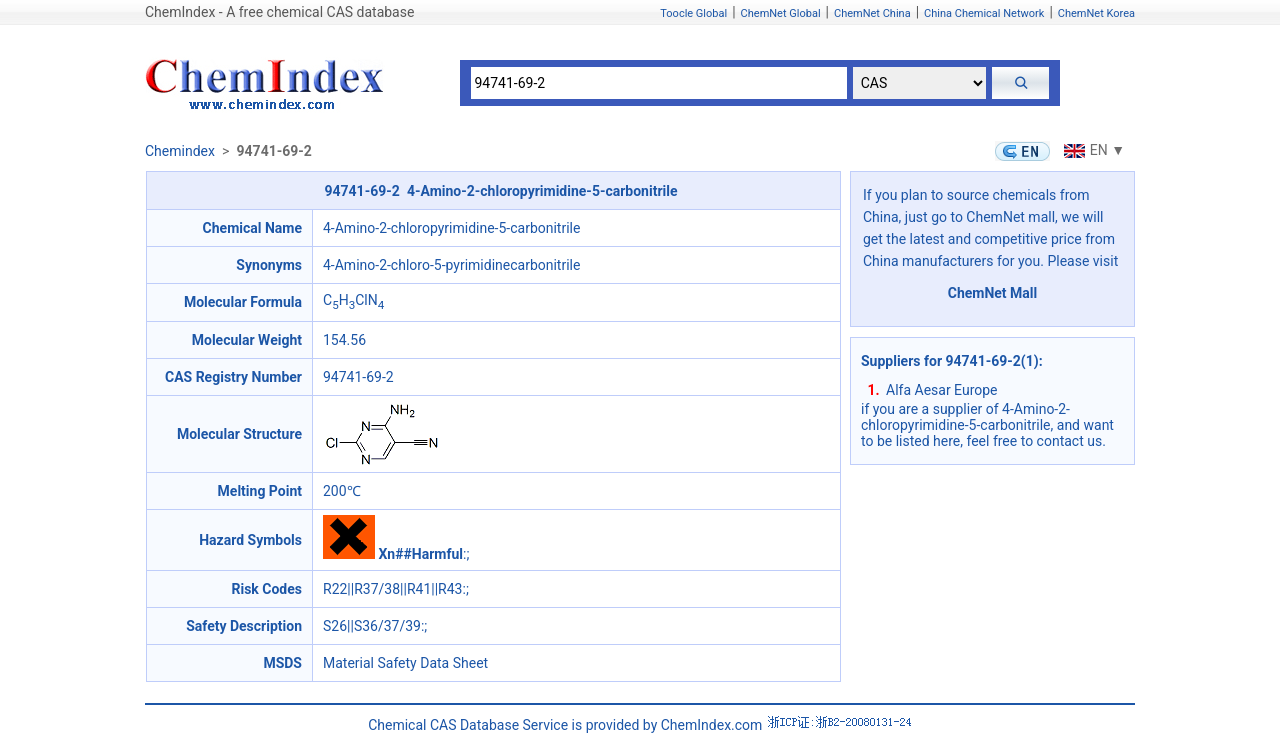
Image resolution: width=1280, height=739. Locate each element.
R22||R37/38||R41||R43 (392, 589)
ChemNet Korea (1096, 13)
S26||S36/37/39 (372, 626)
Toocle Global (693, 13)
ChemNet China (872, 13)
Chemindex (180, 151)
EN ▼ (1092, 150)
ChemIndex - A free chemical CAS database (279, 12)
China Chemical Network (984, 13)
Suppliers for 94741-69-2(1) (950, 361)
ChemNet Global (781, 13)
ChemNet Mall (993, 293)
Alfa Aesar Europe (942, 390)
